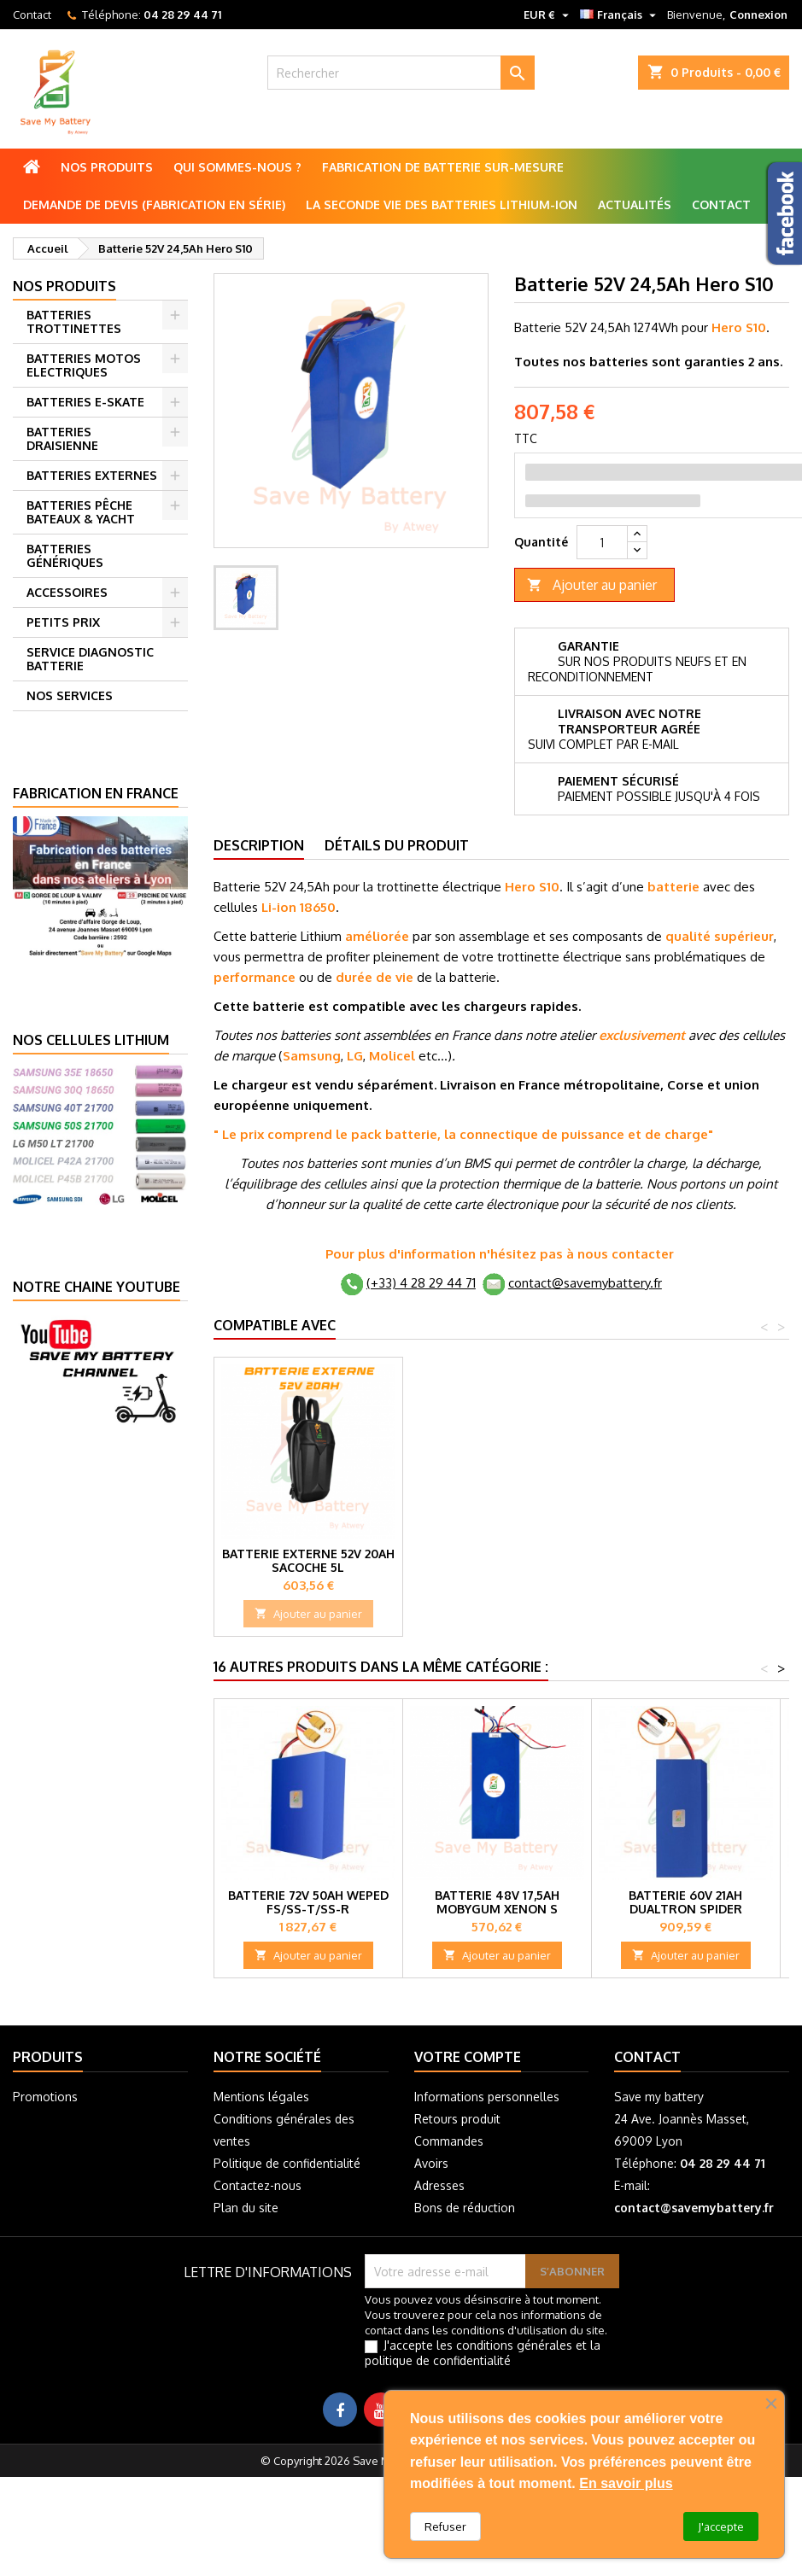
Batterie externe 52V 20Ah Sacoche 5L (686, 1560)
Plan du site (246, 2207)
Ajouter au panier (592, 585)
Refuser (445, 2526)
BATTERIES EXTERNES (91, 475)
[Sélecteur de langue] (620, 14)
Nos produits (107, 167)
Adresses (439, 2185)
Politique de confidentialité (287, 2163)
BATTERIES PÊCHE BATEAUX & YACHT (80, 512)
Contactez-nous (257, 2185)
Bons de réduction (464, 2207)
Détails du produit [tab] (397, 845)
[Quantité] (602, 542)
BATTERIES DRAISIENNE (62, 438)
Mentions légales (261, 2096)
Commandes (448, 2141)
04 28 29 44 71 (182, 14)
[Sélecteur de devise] (548, 14)
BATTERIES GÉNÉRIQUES (64, 555)
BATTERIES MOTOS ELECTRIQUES (83, 365)
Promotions (45, 2096)
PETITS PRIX (63, 622)
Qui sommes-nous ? (237, 167)
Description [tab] (259, 845)
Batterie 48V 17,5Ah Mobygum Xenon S (497, 1902)
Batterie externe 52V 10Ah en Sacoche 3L (497, 1560)
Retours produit (457, 2119)
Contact (32, 14)
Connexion (758, 14)
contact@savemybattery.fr (585, 1283)
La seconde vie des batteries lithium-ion (441, 204)
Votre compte (467, 2056)
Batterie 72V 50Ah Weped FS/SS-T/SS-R (308, 1902)
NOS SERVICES (69, 695)
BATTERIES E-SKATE (85, 401)
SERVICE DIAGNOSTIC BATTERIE (90, 659)
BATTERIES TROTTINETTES (73, 321)
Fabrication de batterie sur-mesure (443, 167)
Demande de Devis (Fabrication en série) (154, 204)
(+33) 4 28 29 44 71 (421, 1283)
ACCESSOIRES (67, 592)
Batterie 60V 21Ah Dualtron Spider (685, 1902)
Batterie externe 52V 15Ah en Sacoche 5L (308, 1560)
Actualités (634, 204)
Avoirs (431, 2163)
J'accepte (721, 2526)
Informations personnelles (486, 2096)
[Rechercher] (401, 72)
